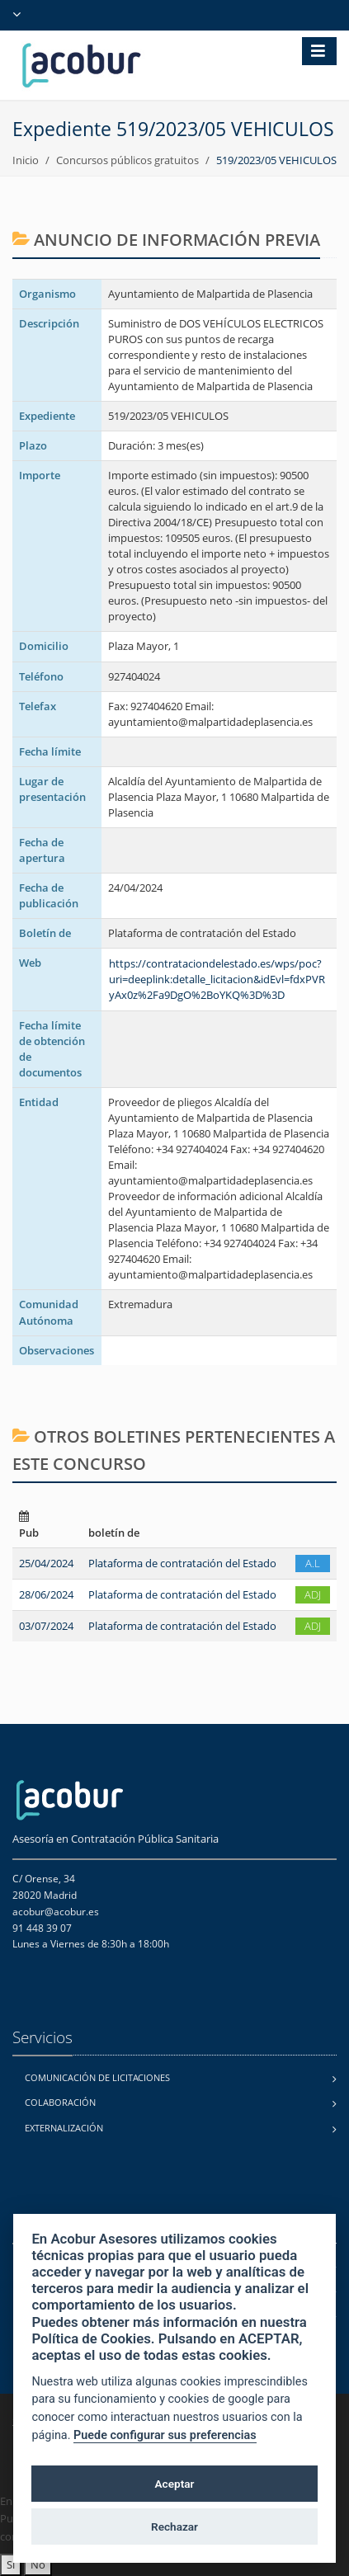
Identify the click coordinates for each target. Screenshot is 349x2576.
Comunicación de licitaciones (97, 2077)
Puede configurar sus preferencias (165, 2435)
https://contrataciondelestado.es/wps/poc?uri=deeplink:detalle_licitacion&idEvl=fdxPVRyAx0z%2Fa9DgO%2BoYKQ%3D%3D (217, 979)
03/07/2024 (46, 1625)
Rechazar (174, 2526)
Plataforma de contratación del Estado (182, 1563)
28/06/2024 (46, 1594)
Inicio (25, 160)
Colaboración (60, 2102)
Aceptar (175, 2483)
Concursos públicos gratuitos (127, 160)
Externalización (64, 2128)
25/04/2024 (46, 1563)
